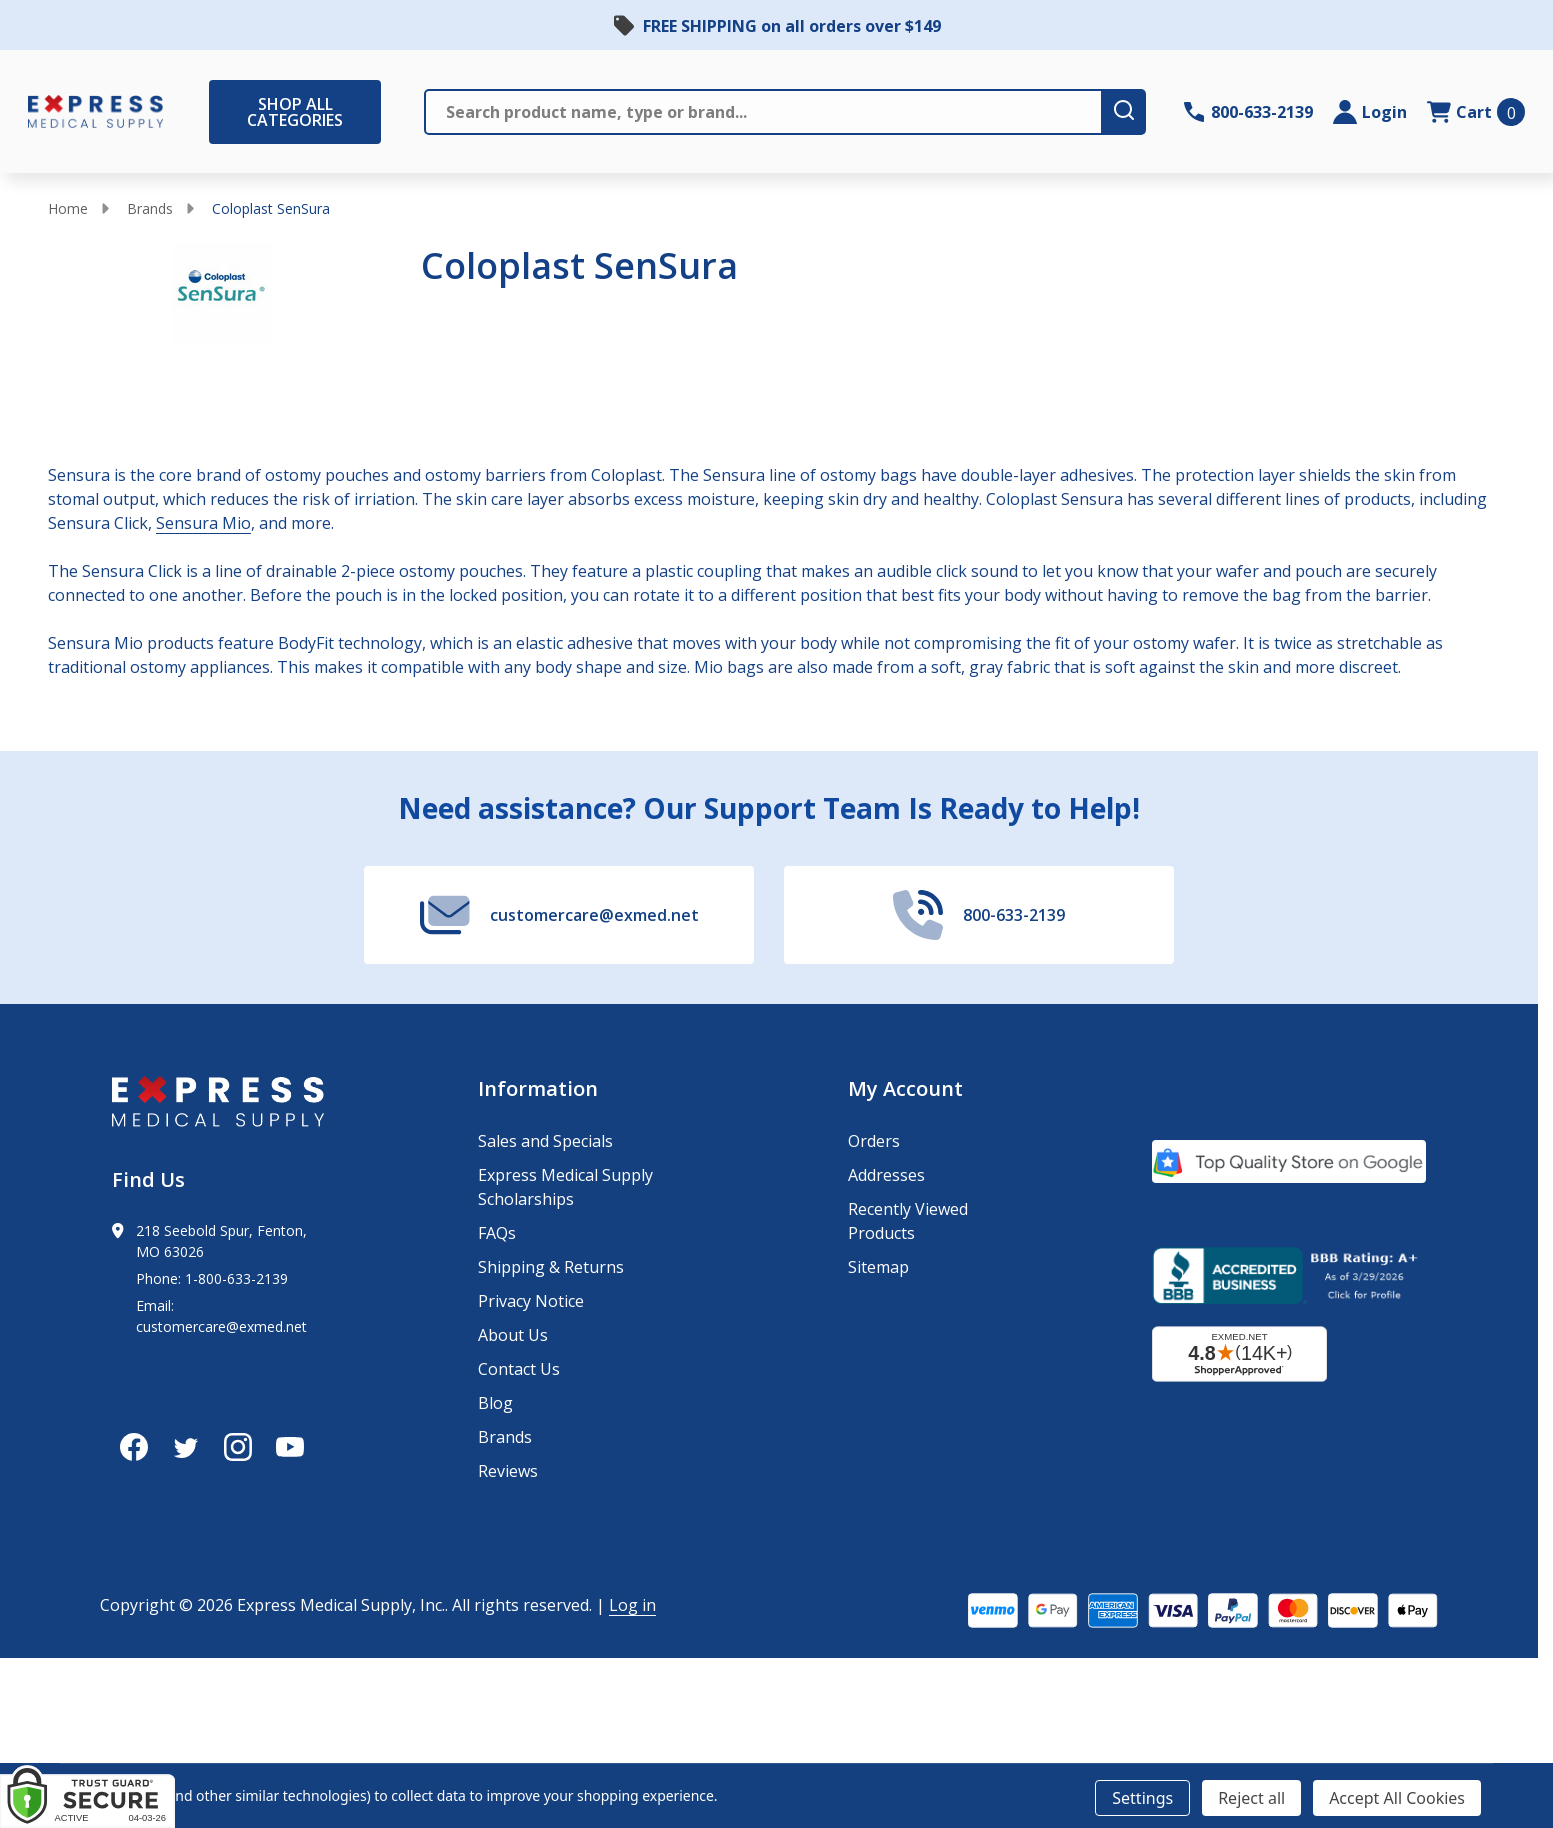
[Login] (1370, 112)
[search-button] (1125, 112)
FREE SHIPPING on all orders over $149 (792, 26)
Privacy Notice (531, 1301)
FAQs (497, 1233)
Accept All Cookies (1397, 1798)
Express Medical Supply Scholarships (565, 1187)
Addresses (886, 1175)
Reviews (508, 1471)
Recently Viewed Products (908, 1221)
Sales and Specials (545, 1141)
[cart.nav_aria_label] (1476, 112)
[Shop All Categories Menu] (219, 112)
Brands (150, 208)
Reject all (1251, 1798)
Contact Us (519, 1369)
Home (68, 208)
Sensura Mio (203, 523)
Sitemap (878, 1267)
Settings (1142, 1798)
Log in (632, 1605)
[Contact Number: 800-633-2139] (1248, 112)
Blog (495, 1403)
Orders (874, 1141)
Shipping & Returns (551, 1267)
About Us (513, 1335)
